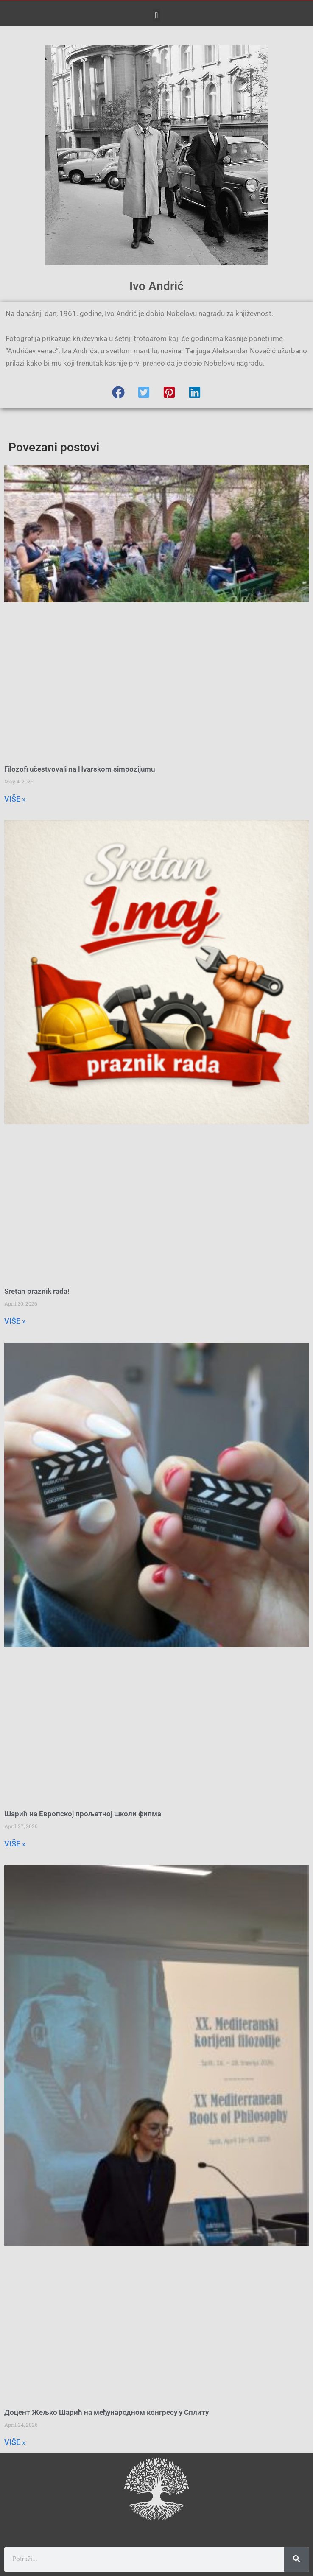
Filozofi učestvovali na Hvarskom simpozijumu (79, 769)
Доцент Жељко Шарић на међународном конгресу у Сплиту (106, 2412)
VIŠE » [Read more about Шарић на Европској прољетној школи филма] (15, 1843)
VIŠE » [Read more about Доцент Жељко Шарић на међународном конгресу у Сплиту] (15, 2442)
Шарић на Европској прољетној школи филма (82, 1814)
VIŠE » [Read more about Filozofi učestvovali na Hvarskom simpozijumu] (15, 798)
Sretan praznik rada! (37, 1291)
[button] (156, 15)
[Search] (296, 2559)
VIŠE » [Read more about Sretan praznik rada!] (15, 1321)
